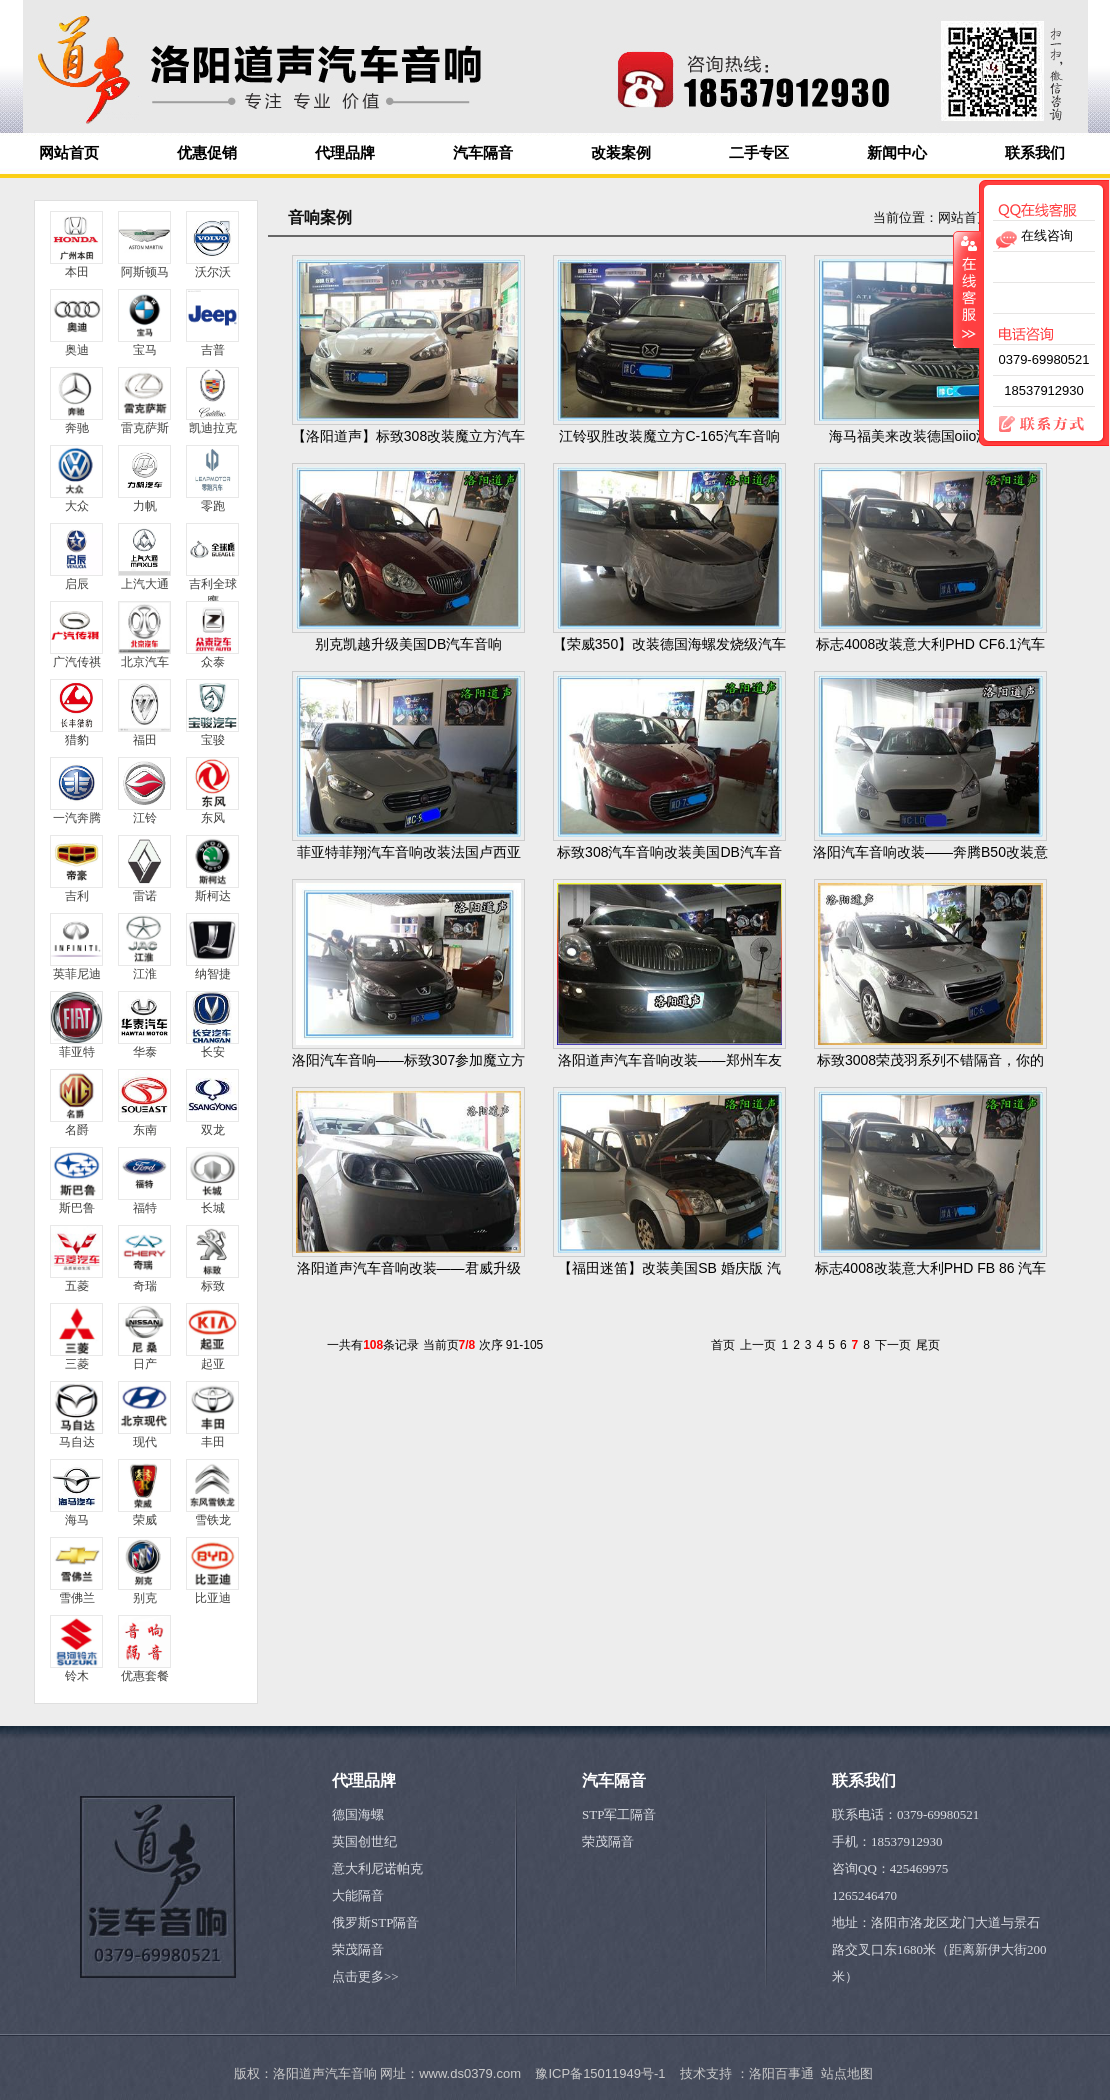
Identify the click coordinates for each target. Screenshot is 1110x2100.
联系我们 (1035, 153)
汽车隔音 (483, 153)
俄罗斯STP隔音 (375, 1922)
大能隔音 (358, 1895)
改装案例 (621, 153)
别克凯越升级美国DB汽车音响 (408, 644)
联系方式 (1033, 425)
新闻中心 (897, 153)
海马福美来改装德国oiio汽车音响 (931, 436)
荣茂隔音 (358, 1949)
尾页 (928, 1345)
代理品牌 (345, 153)
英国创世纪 (364, 1841)
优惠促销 (207, 153)
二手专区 (759, 153)
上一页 (758, 1345)
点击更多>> (365, 1976)
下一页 (893, 1345)
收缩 (967, 289)
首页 (723, 1345)
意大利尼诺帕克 (377, 1868)
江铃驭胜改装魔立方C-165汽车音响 (669, 436)
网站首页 (69, 153)
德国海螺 (358, 1814)
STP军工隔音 (619, 1814)
